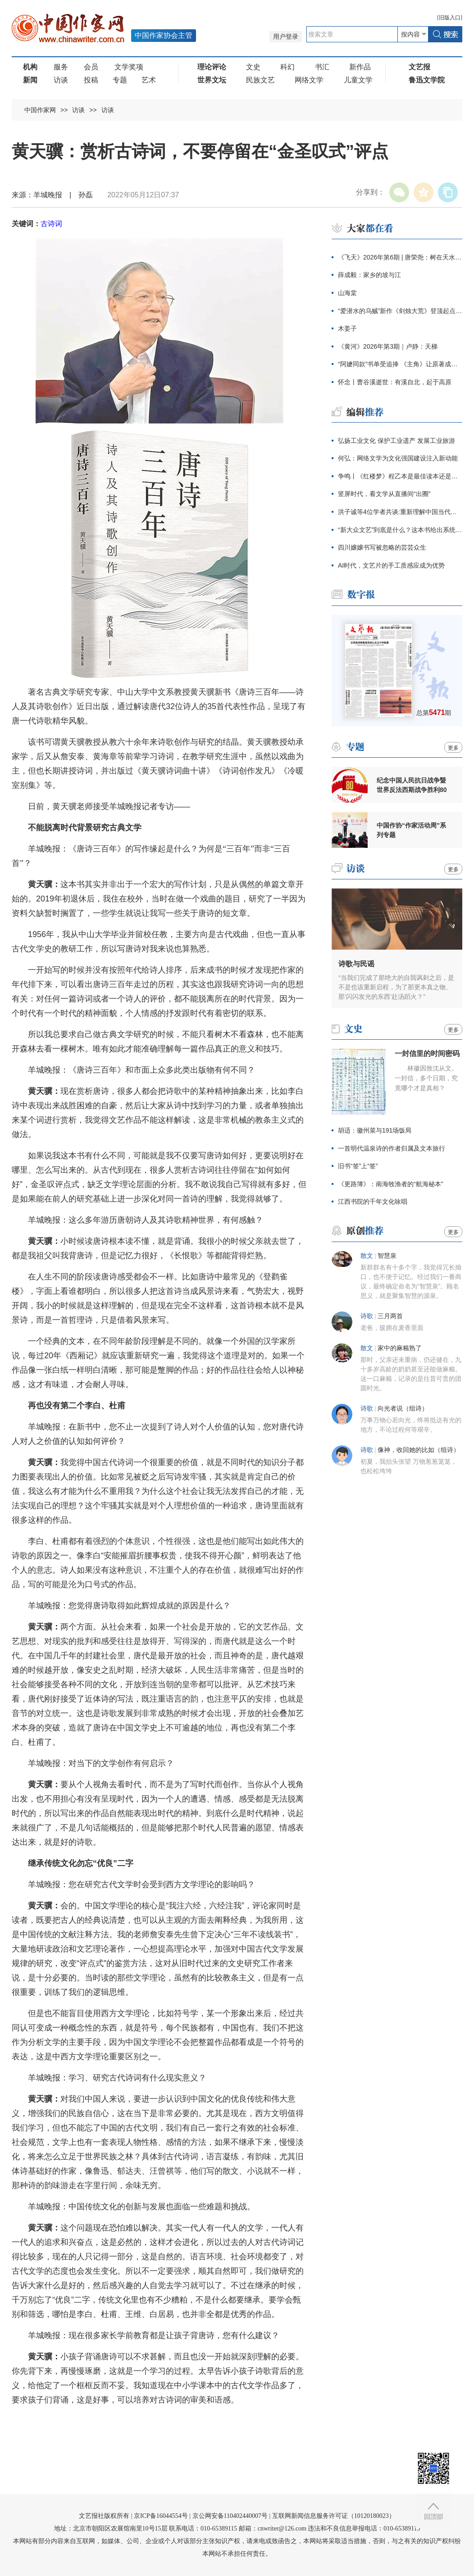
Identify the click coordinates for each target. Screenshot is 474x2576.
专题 (120, 80)
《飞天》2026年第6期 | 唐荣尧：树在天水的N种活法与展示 (400, 257)
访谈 (61, 80)
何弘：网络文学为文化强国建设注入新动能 (398, 458)
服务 (61, 67)
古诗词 (51, 224)
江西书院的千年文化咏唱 (372, 1201)
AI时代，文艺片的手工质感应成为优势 (391, 565)
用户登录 (285, 36)
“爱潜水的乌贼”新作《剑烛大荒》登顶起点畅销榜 (400, 310)
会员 (91, 67)
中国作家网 (40, 110)
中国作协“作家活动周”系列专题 (411, 830)
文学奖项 (128, 67)
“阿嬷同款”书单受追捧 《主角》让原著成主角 (400, 364)
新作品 (360, 67)
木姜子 (347, 328)
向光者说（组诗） (403, 1408)
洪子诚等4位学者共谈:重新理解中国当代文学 (400, 511)
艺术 (148, 80)
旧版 (449, 17)
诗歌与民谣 (356, 964)
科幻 (287, 67)
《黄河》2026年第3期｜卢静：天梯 (388, 346)
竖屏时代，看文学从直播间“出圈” (384, 493)
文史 (253, 67)
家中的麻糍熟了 (400, 1348)
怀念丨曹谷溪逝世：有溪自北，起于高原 (394, 382)
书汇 (322, 67)
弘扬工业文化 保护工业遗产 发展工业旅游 (396, 440)
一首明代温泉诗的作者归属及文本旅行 (391, 1148)
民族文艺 (260, 80)
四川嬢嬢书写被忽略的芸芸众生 (382, 547)
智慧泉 (387, 1255)
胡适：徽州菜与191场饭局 (374, 1130)
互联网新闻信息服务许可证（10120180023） (333, 2515)
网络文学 (309, 80)
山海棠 (347, 292)
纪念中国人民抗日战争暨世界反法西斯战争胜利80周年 (412, 785)
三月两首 (390, 1316)
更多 (453, 748)
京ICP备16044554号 (161, 2515)
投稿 (91, 80)
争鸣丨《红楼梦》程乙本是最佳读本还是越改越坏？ (400, 476)
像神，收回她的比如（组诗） (419, 1450)
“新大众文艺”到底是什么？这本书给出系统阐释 (400, 529)
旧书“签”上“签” (358, 1166)
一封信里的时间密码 (427, 1053)
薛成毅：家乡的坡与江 (369, 274)
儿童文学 (358, 80)
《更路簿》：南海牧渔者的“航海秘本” (390, 1184)
